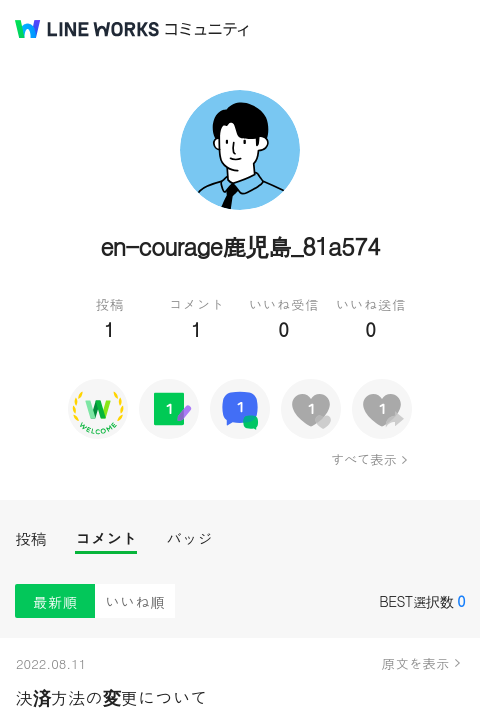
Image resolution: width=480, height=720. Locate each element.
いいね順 (135, 601)
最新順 (55, 601)
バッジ (189, 538)
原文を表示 (416, 663)
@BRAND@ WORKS (87, 29)
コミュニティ (207, 29)
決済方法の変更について (111, 697)
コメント (106, 538)
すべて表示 (363, 459)
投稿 (30, 538)
